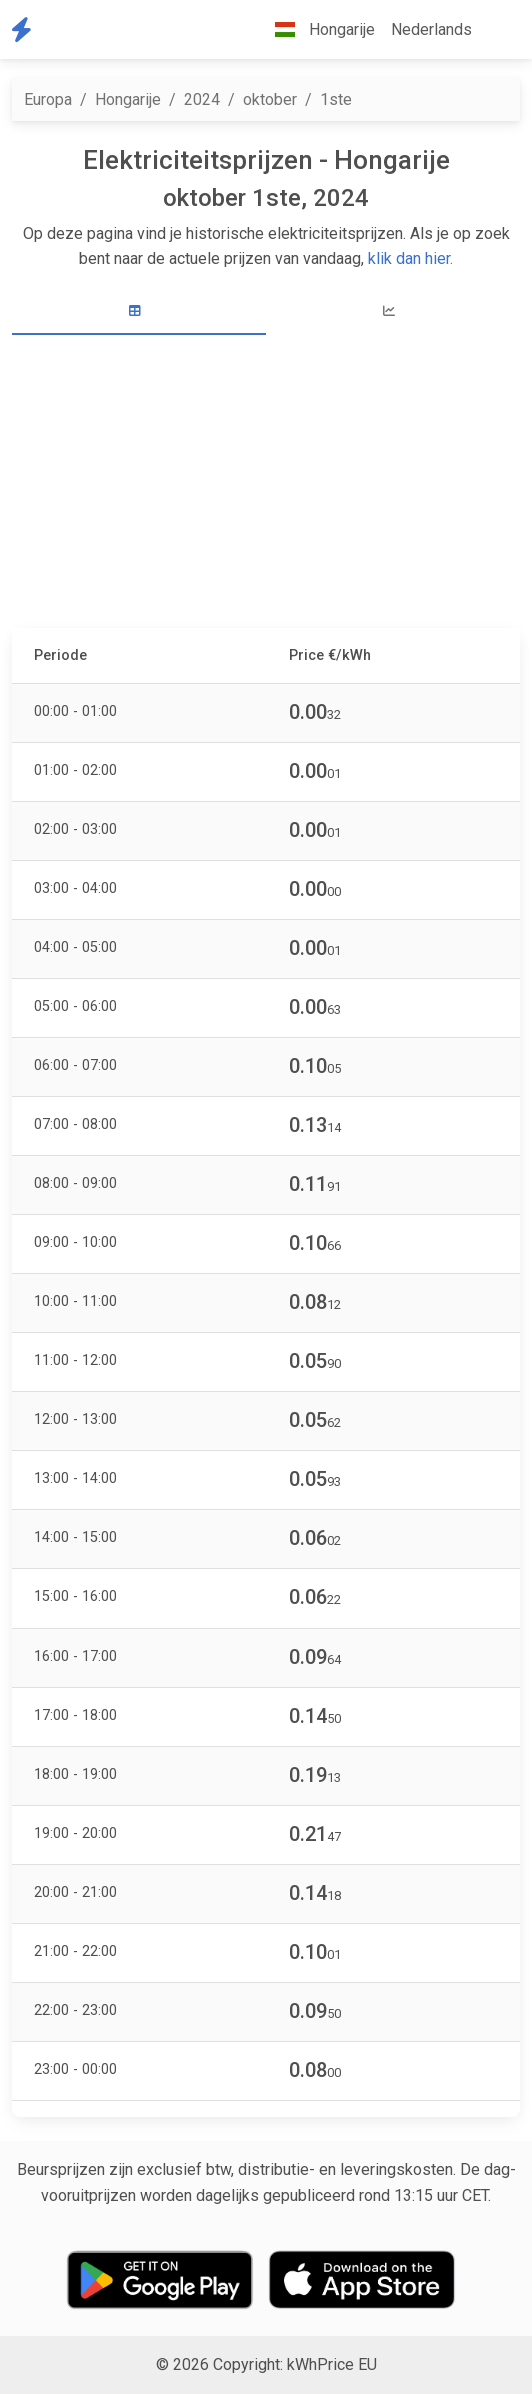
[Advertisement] (266, 484)
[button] (496, 30)
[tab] (139, 311)
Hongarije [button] (317, 29)
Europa (48, 99)
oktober (270, 99)
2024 (202, 99)
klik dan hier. (410, 258)
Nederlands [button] (431, 29)
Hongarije (128, 99)
